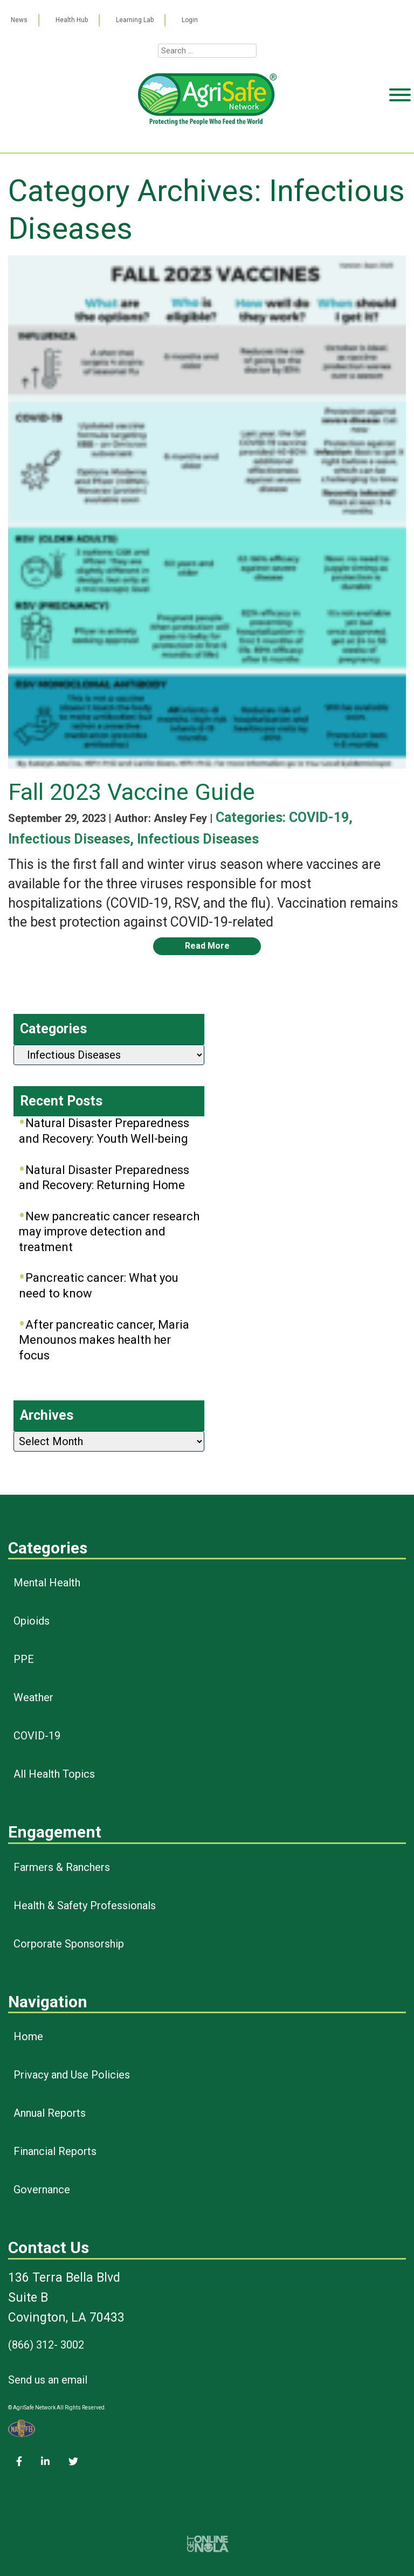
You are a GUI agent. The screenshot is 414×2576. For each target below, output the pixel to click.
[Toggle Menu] (400, 136)
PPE (23, 1659)
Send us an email (47, 2379)
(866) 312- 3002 (46, 2344)
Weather (33, 1697)
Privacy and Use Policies (71, 2074)
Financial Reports (54, 2151)
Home (28, 2036)
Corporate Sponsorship (68, 1943)
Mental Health (46, 1582)
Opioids (31, 1620)
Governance (41, 2189)
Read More (207, 946)
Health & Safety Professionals (84, 1905)
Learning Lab (135, 20)
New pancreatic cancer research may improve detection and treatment (109, 1232)
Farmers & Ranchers (61, 1867)
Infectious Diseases (69, 839)
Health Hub (72, 20)
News (19, 20)
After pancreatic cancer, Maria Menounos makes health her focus (104, 1340)
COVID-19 (319, 817)
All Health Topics (54, 1773)
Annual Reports (49, 2113)
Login (190, 20)
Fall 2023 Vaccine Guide (131, 791)
